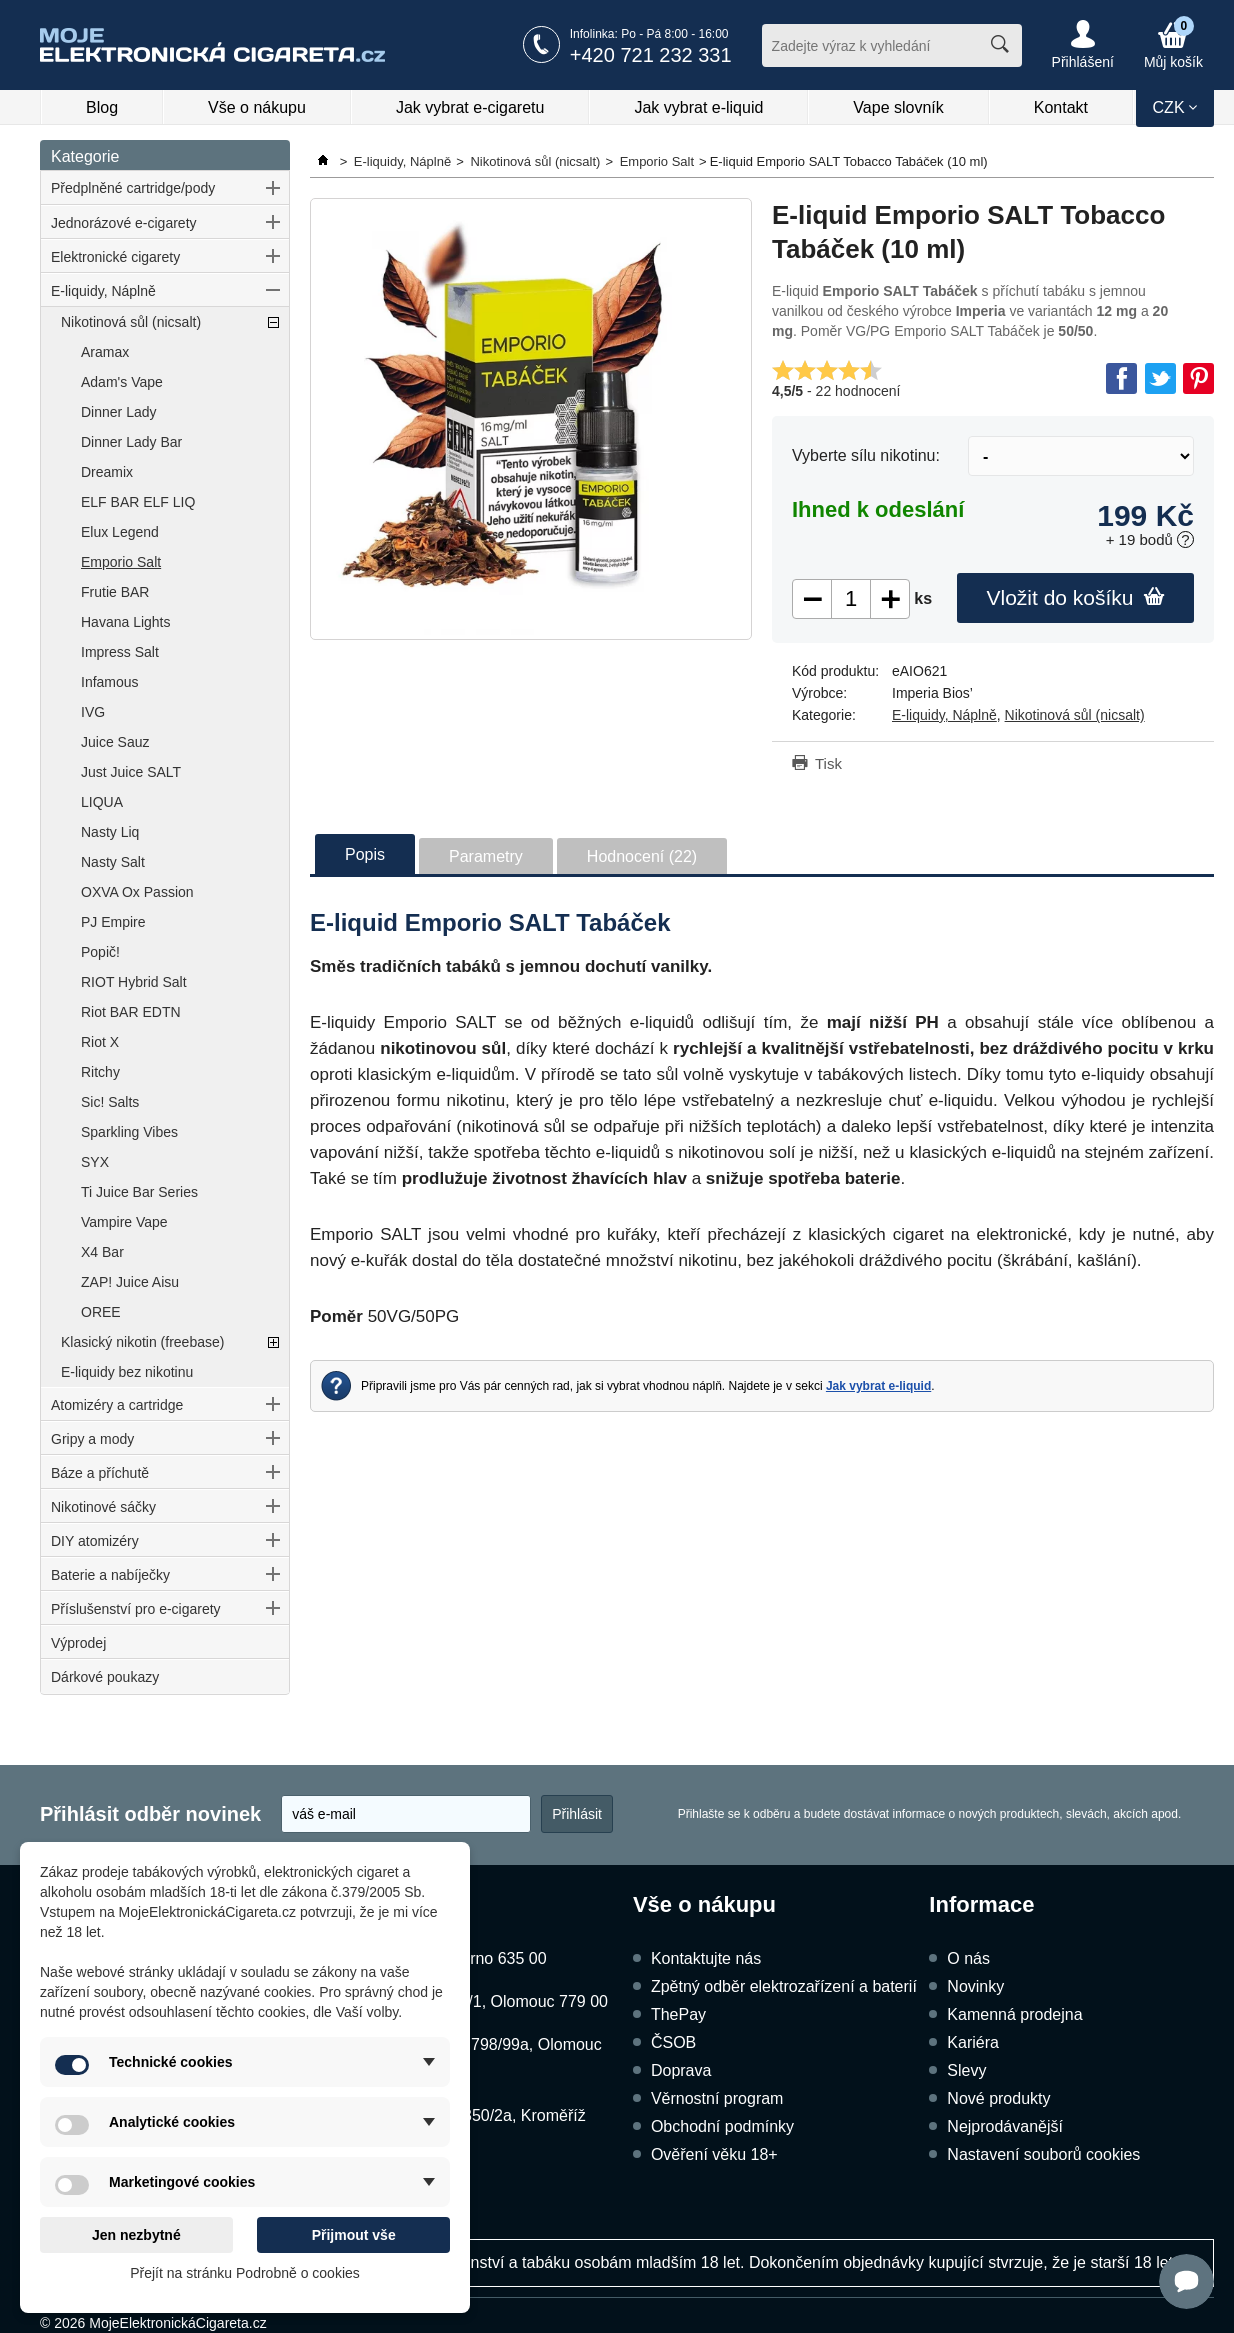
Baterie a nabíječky (110, 1575)
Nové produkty (998, 2098)
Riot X (100, 1042)
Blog (102, 107)
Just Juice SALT (131, 772)
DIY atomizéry (95, 1541)
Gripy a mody (92, 1439)
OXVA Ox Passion (137, 892)
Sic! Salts (110, 1102)
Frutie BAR (115, 592)
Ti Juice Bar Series (139, 1192)
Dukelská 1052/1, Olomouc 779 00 (485, 2001)
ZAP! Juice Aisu (130, 1282)
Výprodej (78, 1643)
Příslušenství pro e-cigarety (136, 1609)
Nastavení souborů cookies (1043, 2154)
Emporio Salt (121, 562)
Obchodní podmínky (722, 2126)
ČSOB (673, 2042)
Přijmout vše (354, 2235)
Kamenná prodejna (1014, 2014)
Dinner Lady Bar (131, 442)
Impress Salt (120, 652)
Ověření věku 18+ (714, 2154)
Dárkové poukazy (105, 1677)
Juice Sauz (115, 742)
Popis (365, 854)
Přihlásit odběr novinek (150, 1814)
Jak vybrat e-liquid (698, 107)
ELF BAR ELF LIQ (138, 502)
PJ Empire (113, 922)
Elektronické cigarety (115, 257)
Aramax (105, 352)
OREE (101, 1312)
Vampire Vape (124, 1222)
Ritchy (100, 1072)
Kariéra (973, 2042)
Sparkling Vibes (129, 1132)
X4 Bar (102, 1252)
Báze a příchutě (100, 1473)
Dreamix (107, 472)
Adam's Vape (122, 382)
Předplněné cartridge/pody (133, 188)
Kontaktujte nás (706, 1958)
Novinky (975, 1986)
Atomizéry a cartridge (117, 1405)
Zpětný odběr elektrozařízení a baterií (784, 1986)
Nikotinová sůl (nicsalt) (131, 322)
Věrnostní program (717, 2098)
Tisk (828, 763)
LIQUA (102, 802)
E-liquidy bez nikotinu (127, 1372)
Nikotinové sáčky (103, 1507)
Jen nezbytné (136, 2235)
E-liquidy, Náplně (103, 291)
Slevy (966, 2070)
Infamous (110, 682)
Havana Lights (126, 622)
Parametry (486, 856)
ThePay (678, 2014)
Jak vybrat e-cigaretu (470, 107)
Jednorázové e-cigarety (124, 223)
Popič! (100, 952)
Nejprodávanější (1005, 2126)
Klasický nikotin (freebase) (142, 1342)
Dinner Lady (119, 412)
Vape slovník (898, 107)
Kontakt (1061, 107)
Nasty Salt (113, 862)
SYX (95, 1162)
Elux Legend (120, 532)
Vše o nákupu (257, 107)
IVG (93, 712)
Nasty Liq (110, 832)
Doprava (681, 2070)
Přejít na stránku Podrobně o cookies (245, 2273)
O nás (968, 1958)
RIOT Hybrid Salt (134, 982)
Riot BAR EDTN (131, 1012)
